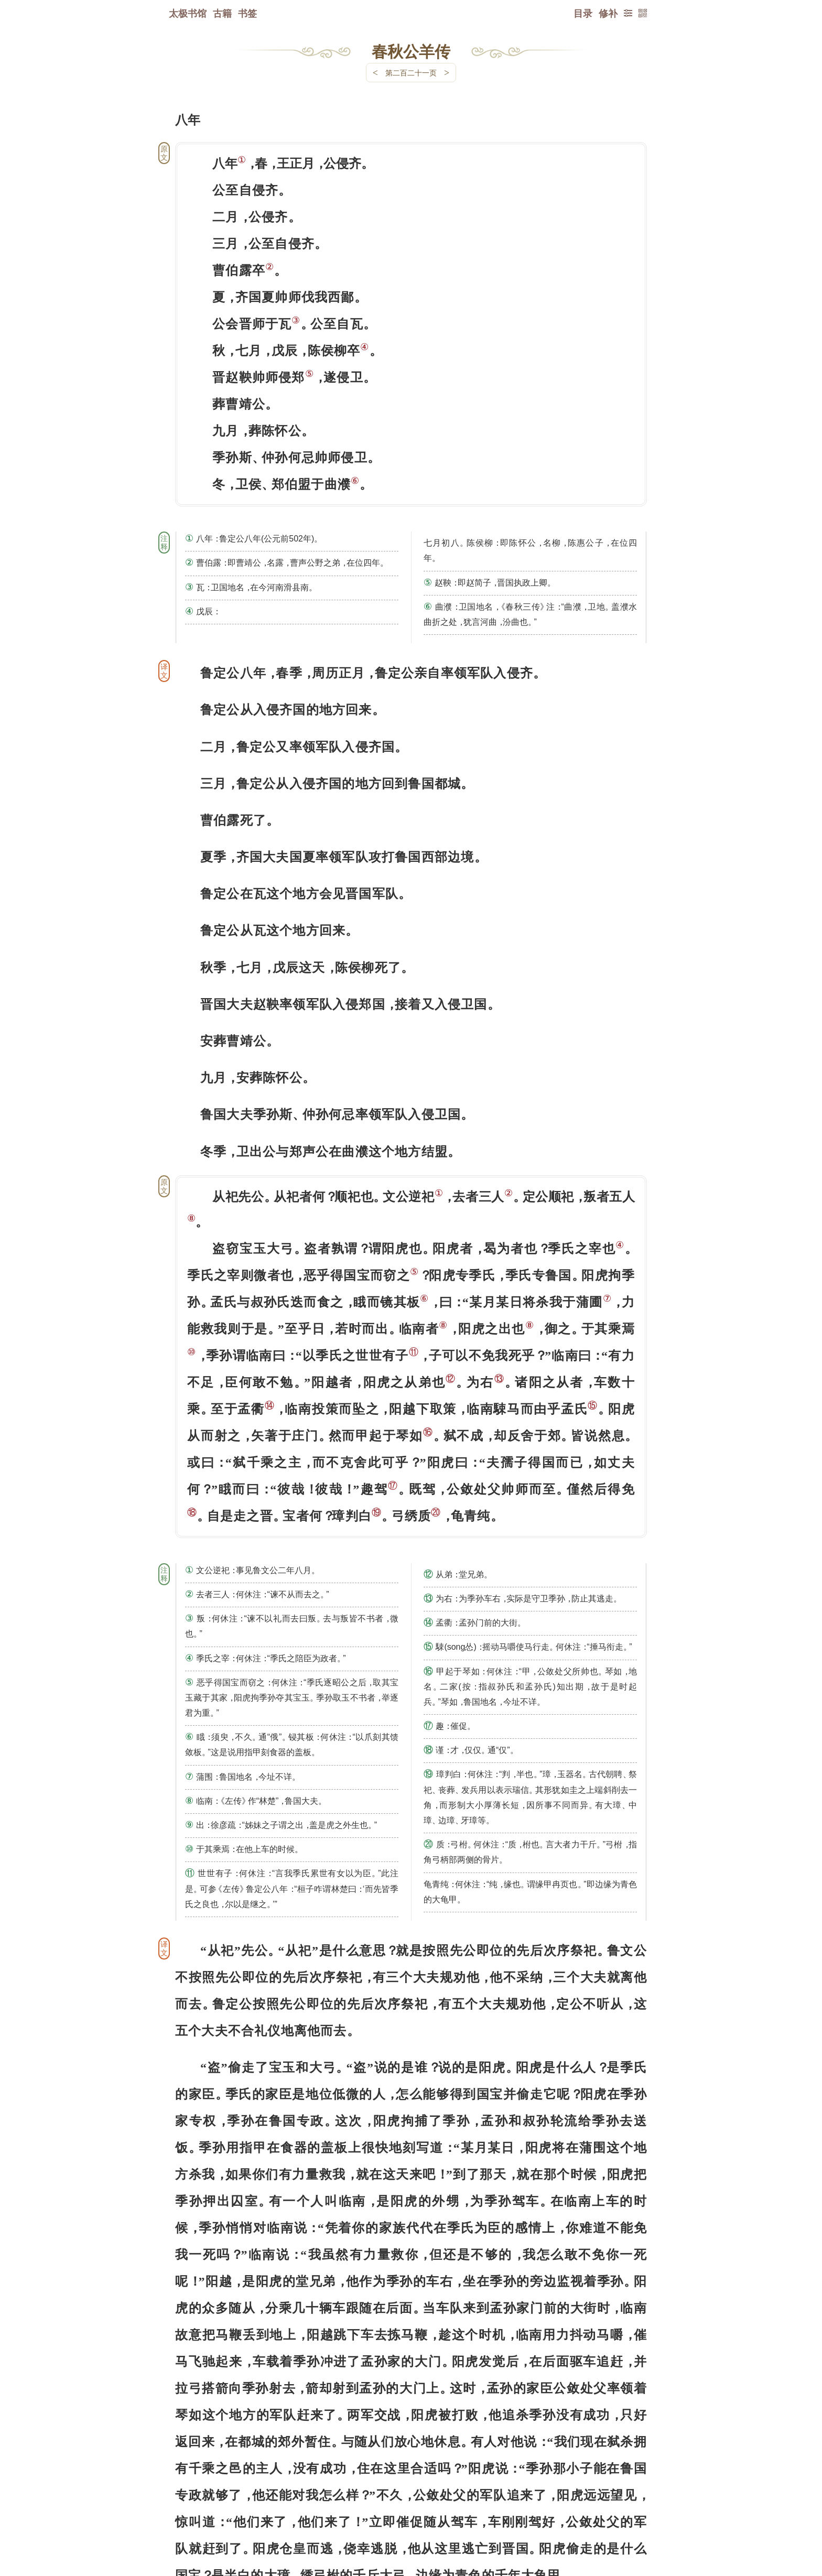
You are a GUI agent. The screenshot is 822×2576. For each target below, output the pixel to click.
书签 (247, 13)
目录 (583, 13)
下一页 (411, 2513)
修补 (608, 13)
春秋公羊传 (411, 50)
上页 (626, 2513)
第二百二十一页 (411, 72)
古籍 (222, 13)
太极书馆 (188, 13)
